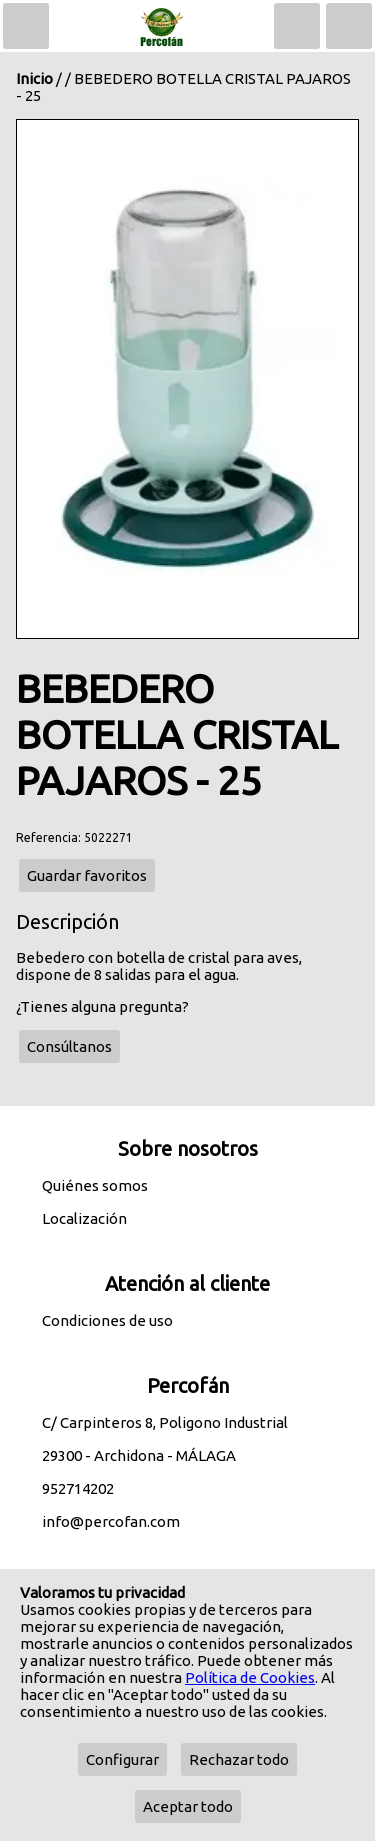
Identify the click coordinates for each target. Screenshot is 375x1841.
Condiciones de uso (107, 1320)
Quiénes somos (95, 1185)
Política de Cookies (250, 1677)
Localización (84, 1218)
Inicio (34, 78)
